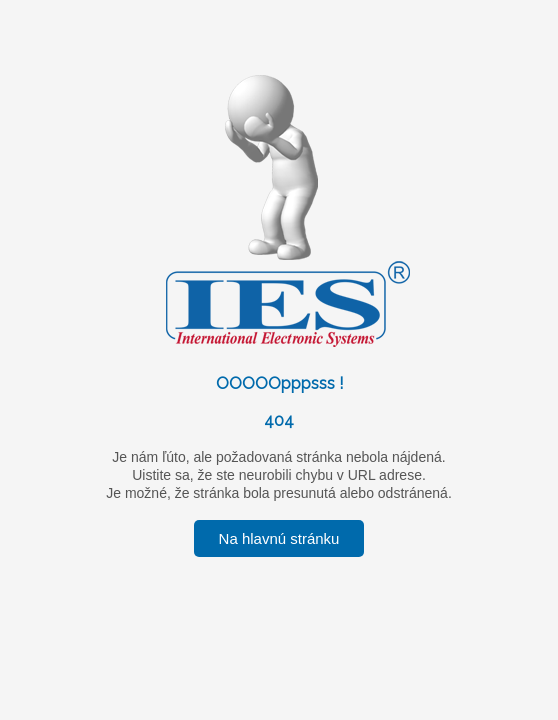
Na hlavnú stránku (279, 538)
